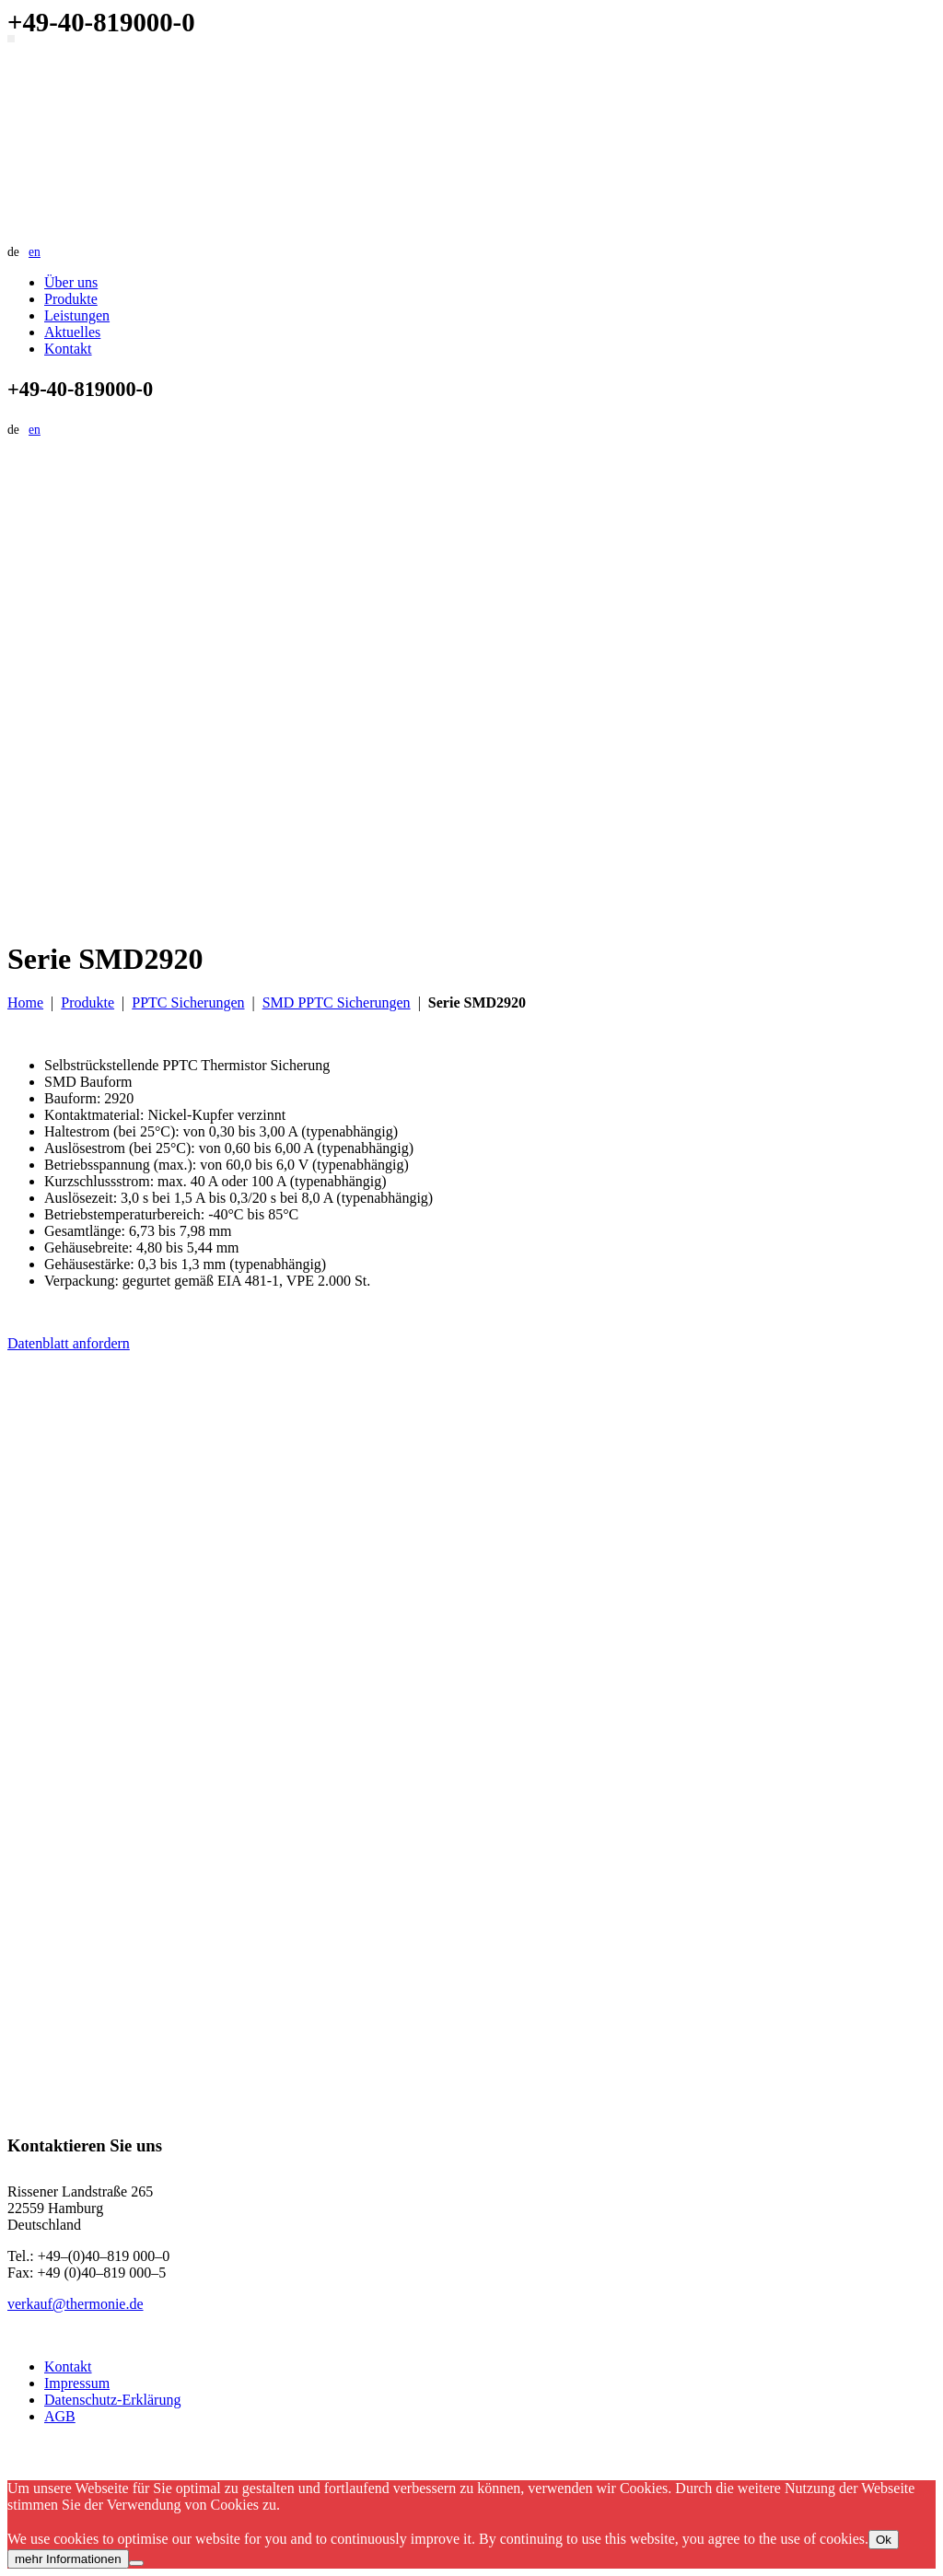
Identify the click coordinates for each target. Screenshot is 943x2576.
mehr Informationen (68, 2559)
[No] (136, 2563)
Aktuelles (72, 332)
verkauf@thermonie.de (75, 2304)
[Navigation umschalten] (11, 38)
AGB (60, 2416)
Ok (883, 2540)
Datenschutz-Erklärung (112, 2399)
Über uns (71, 282)
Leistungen (77, 315)
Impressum (77, 2383)
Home (25, 1002)
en (35, 252)
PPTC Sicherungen (188, 1002)
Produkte (71, 299)
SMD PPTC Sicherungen (336, 1002)
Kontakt (68, 348)
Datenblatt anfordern (68, 1343)
